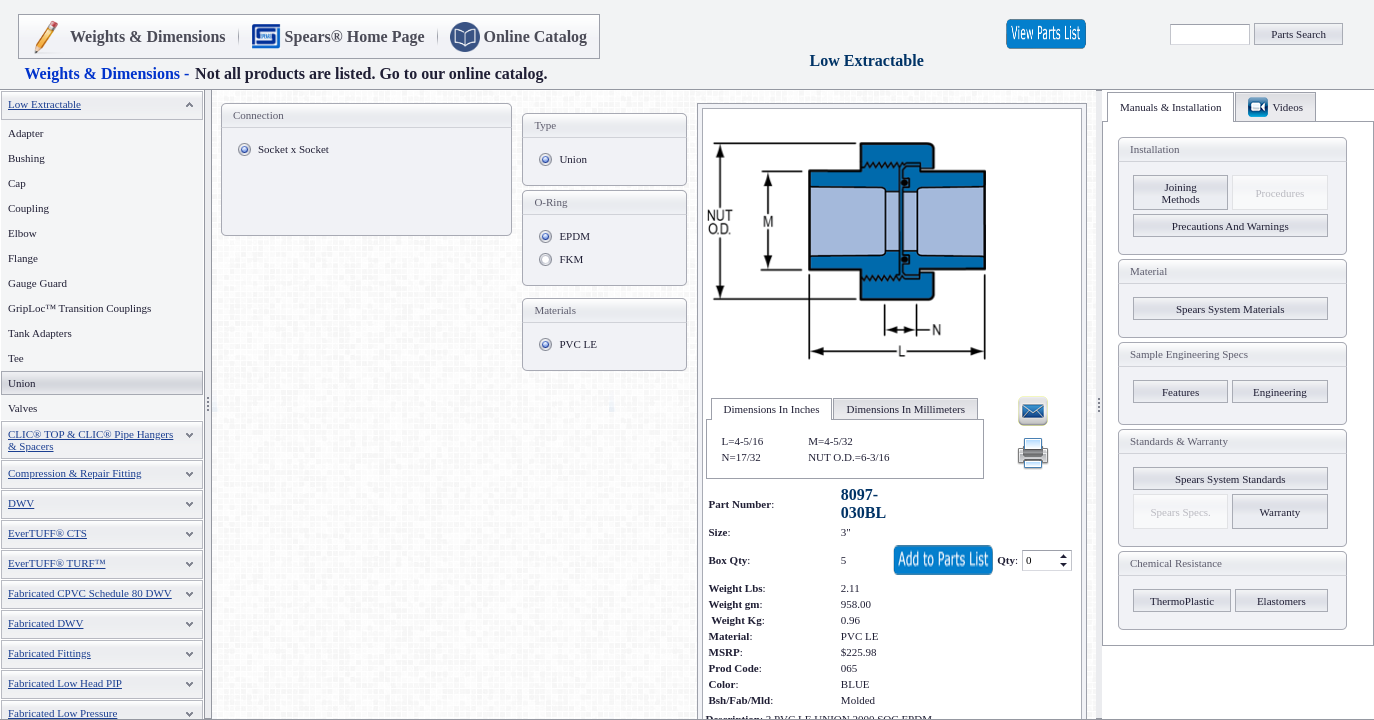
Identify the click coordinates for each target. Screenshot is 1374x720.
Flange (23, 258)
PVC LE (578, 344)
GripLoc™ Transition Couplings (79, 308)
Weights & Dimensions (148, 36)
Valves (22, 408)
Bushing (26, 158)
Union (573, 159)
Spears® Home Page (355, 36)
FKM (571, 259)
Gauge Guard (37, 283)
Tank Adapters (40, 333)
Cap (17, 183)
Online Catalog (536, 36)
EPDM (574, 236)
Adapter (25, 133)
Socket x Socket (293, 149)
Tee (16, 358)
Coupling (28, 208)
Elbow (22, 233)
